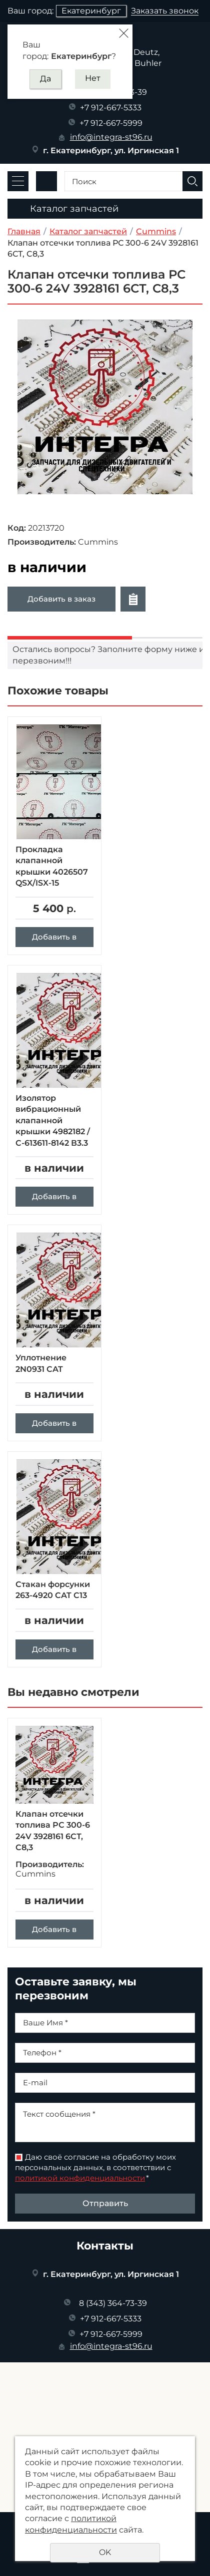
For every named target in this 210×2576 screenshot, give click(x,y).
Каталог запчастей (88, 231)
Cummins (156, 231)
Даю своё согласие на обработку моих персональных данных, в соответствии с (95, 2167)
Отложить (133, 599)
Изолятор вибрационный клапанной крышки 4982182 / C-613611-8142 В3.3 (53, 1120)
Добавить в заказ (62, 599)
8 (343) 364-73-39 (113, 2303)
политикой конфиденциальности (80, 2178)
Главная (24, 231)
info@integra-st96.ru (111, 137)
